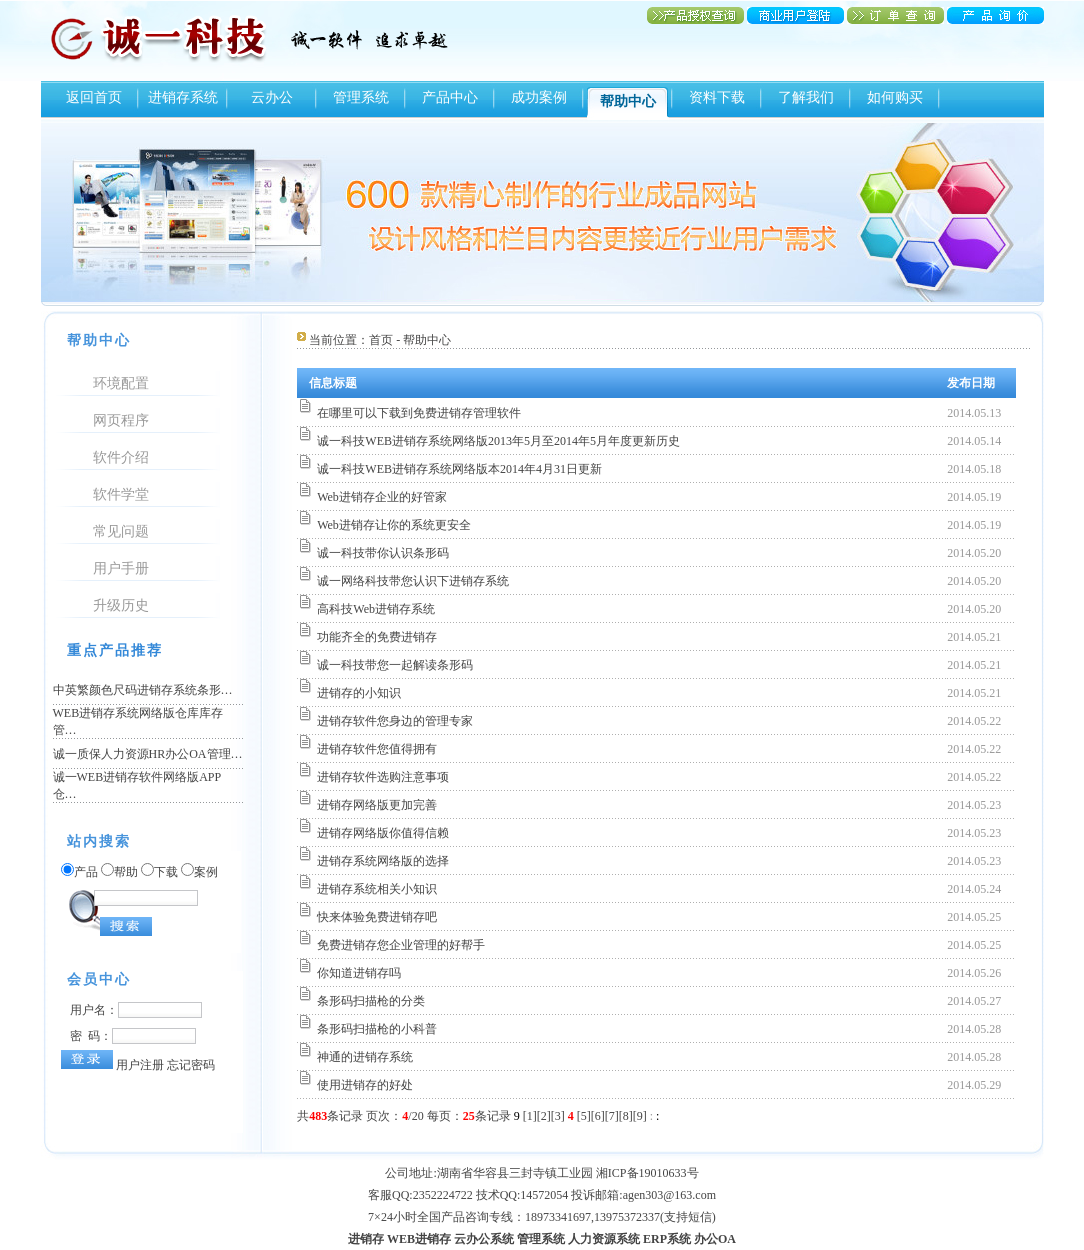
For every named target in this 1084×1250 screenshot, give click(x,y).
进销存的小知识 (359, 693)
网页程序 (121, 420)
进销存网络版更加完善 (377, 805)
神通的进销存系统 (365, 1057)
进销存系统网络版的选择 (383, 861)
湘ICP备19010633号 (647, 1173)
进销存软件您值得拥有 (377, 749)
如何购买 (895, 97)
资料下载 (717, 97)
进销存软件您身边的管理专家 (395, 721)
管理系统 (361, 97)
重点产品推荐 (115, 650)
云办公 (272, 97)
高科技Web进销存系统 (376, 609)
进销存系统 (183, 97)
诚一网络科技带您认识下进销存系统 (413, 581)
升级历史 (121, 605)
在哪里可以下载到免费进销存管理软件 (419, 413)
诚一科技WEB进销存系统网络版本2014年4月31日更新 (459, 469)
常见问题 (121, 531)
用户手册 (121, 568)
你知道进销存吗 (359, 973)
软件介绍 (121, 457)
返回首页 (94, 97)
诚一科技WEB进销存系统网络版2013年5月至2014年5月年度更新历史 (498, 441)
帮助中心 (628, 101)
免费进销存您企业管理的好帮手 (401, 945)
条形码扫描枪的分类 (371, 1001)
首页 (381, 340)
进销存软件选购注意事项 (383, 777)
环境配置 (121, 383)
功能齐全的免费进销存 (377, 637)
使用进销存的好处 (365, 1085)
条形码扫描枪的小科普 (377, 1029)
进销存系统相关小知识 (377, 889)
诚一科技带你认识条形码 (383, 553)
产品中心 (450, 97)
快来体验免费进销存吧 (377, 917)
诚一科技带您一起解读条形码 (395, 665)
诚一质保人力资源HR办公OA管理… (148, 754)
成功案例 (539, 97)
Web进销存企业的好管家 (382, 497)
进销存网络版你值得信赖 (383, 833)
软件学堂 (121, 494)
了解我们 (806, 97)
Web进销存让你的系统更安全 (394, 525)
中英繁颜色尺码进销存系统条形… (143, 690)
